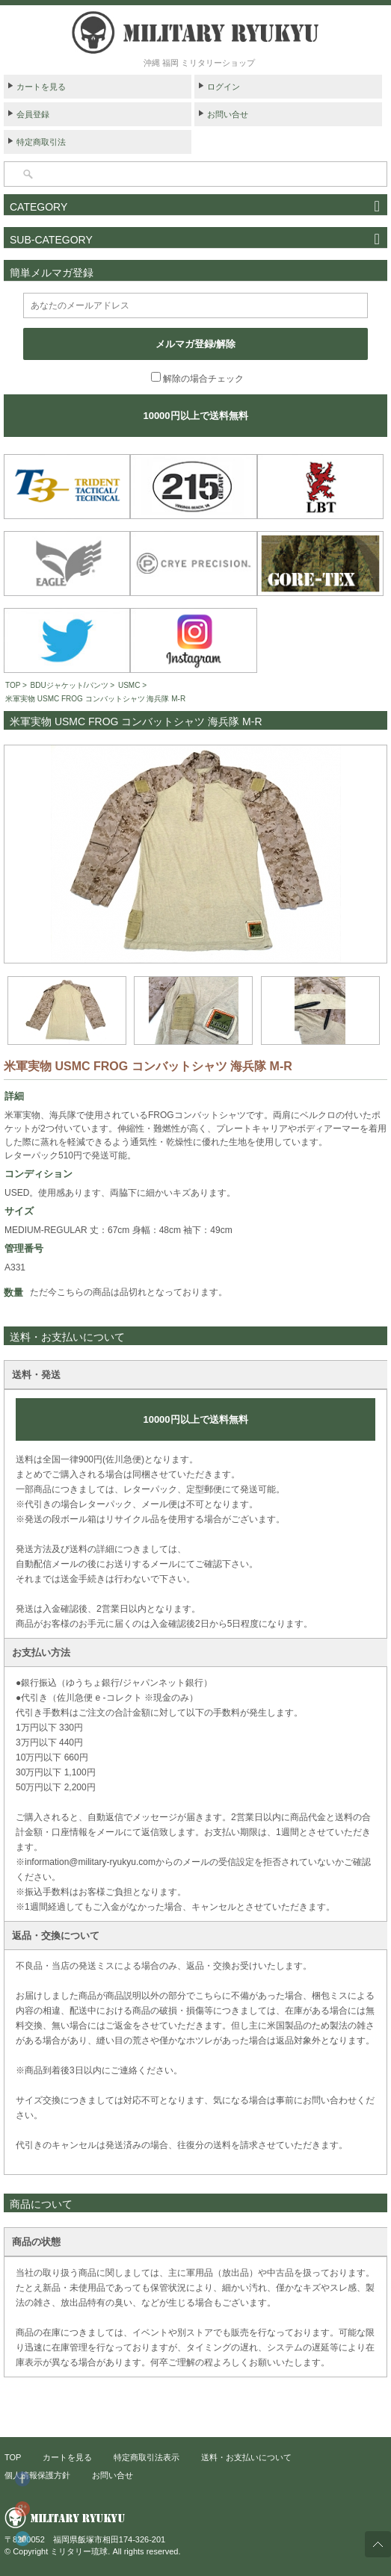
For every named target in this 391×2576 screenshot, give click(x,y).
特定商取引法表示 (146, 2457)
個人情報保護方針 (37, 2475)
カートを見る (41, 86)
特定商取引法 (41, 141)
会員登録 (32, 114)
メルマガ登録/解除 (196, 344)
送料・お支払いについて (246, 2457)
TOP (12, 685)
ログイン (223, 86)
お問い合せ (227, 114)
